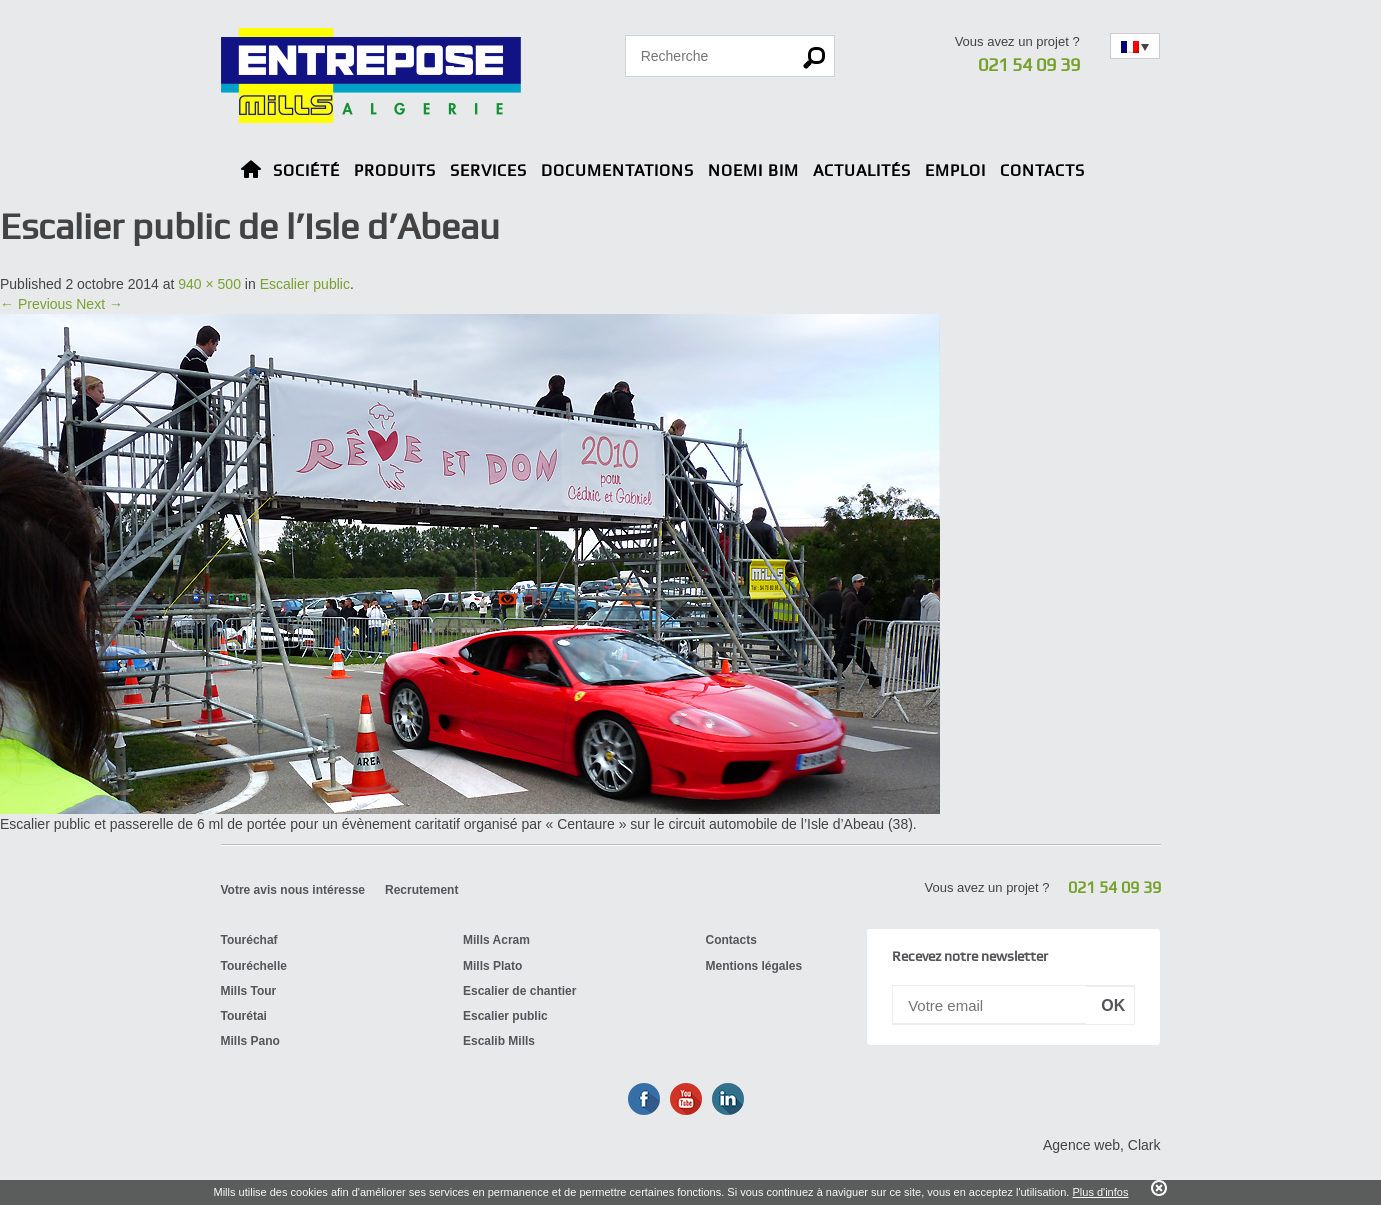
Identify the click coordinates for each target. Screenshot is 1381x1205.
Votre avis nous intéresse (293, 890)
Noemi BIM (753, 170)
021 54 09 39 (1029, 64)
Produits (395, 170)
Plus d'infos (1100, 1192)
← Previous (36, 304)
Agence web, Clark (1102, 1145)
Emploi (955, 170)
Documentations (617, 170)
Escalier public (305, 284)
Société (306, 170)
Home (251, 172)
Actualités (862, 170)
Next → (99, 304)
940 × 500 (209, 284)
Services (488, 170)
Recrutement (421, 890)
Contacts (1042, 170)
